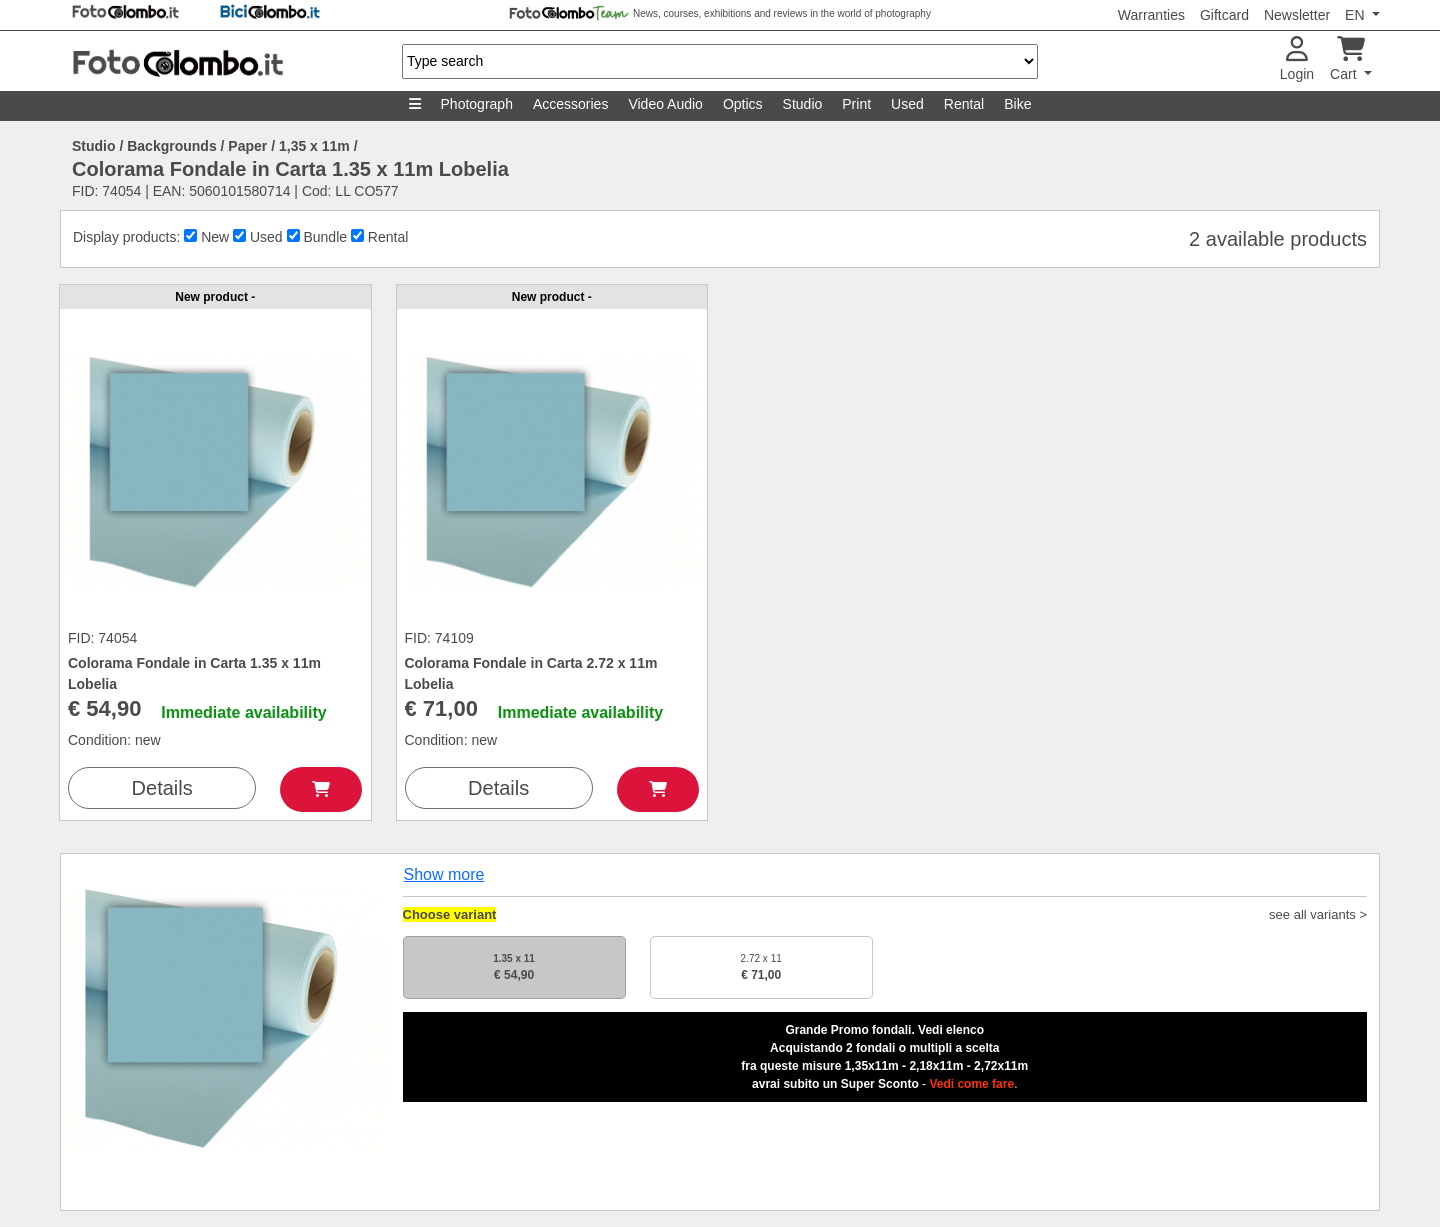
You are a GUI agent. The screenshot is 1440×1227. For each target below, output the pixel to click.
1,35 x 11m (314, 146)
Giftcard (1224, 15)
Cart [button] (1347, 59)
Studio (803, 104)
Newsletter (1297, 15)
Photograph (477, 104)
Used (907, 104)
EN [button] (1356, 15)
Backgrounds (171, 146)
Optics (743, 104)
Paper (247, 146)
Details (162, 788)
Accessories (570, 104)
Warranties (1151, 15)
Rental (964, 104)
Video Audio (665, 104)
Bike (1017, 104)
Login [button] (1297, 59)
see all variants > (1318, 914)
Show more (444, 874)
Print (856, 104)
